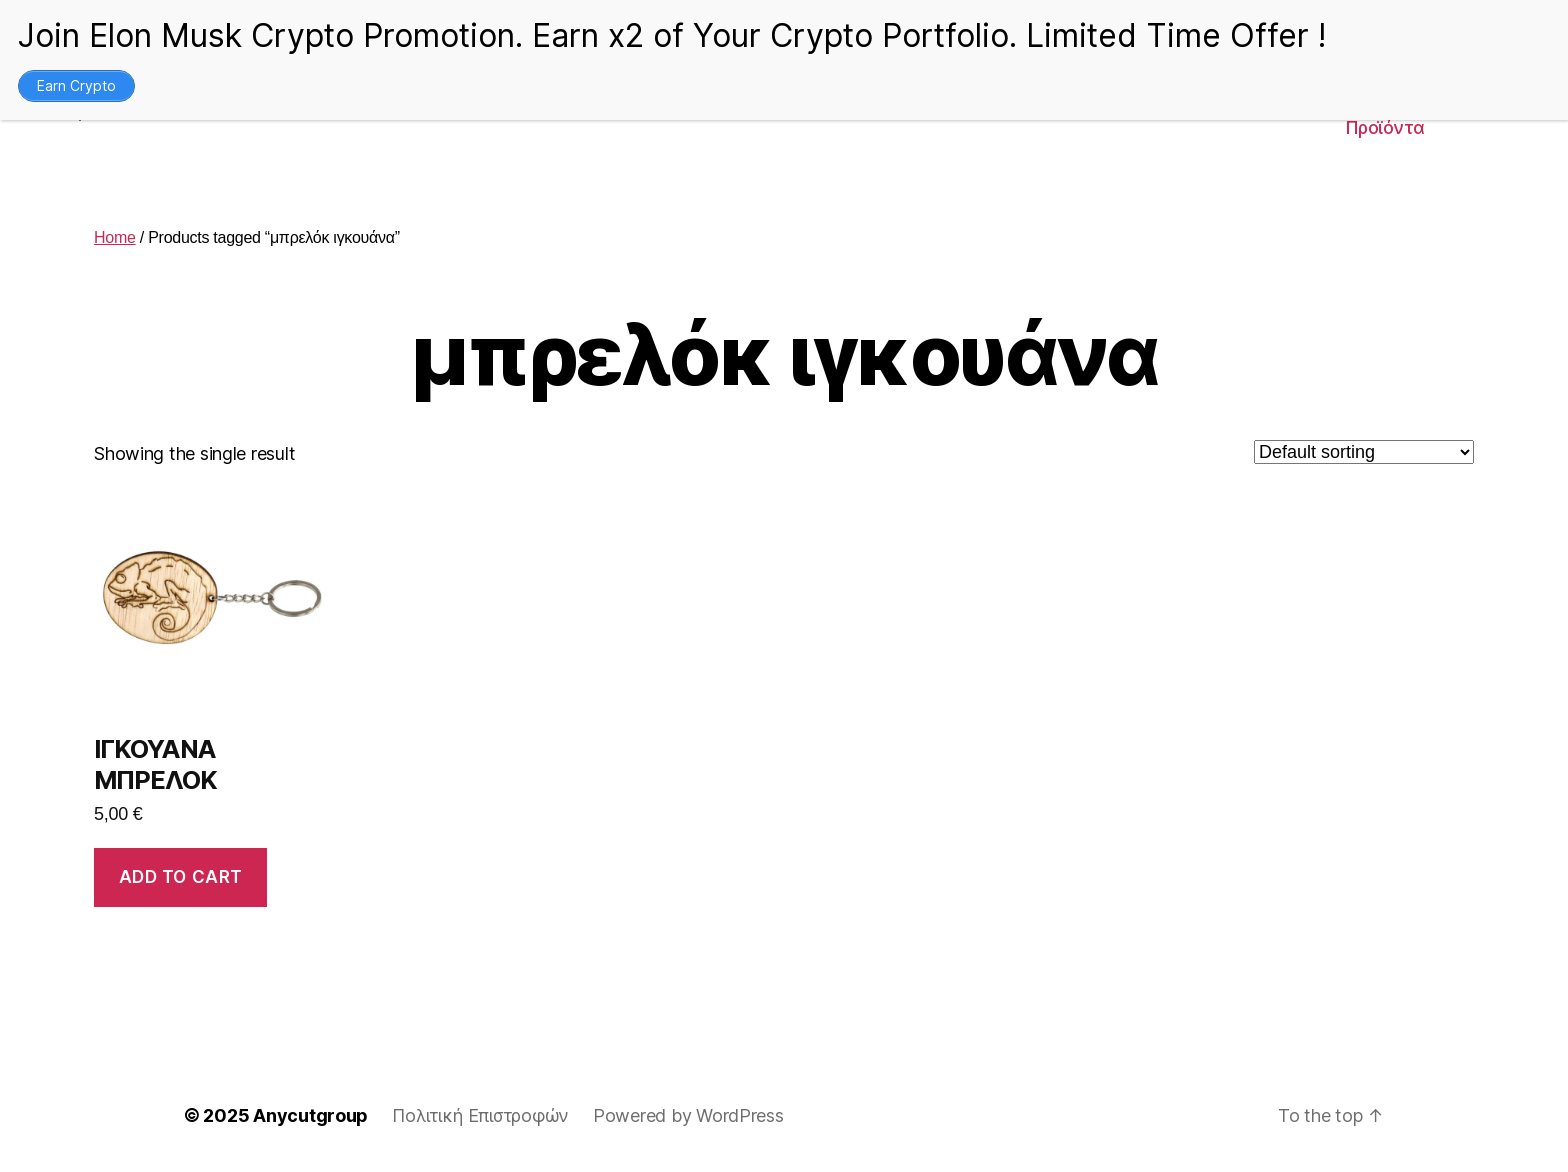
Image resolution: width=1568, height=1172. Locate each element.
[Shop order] (1364, 452)
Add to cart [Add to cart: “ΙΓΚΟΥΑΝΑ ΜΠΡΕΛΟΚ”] (181, 877)
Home (115, 237)
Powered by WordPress (688, 1115)
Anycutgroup (310, 1115)
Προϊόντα (1385, 127)
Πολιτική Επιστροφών (480, 1115)
